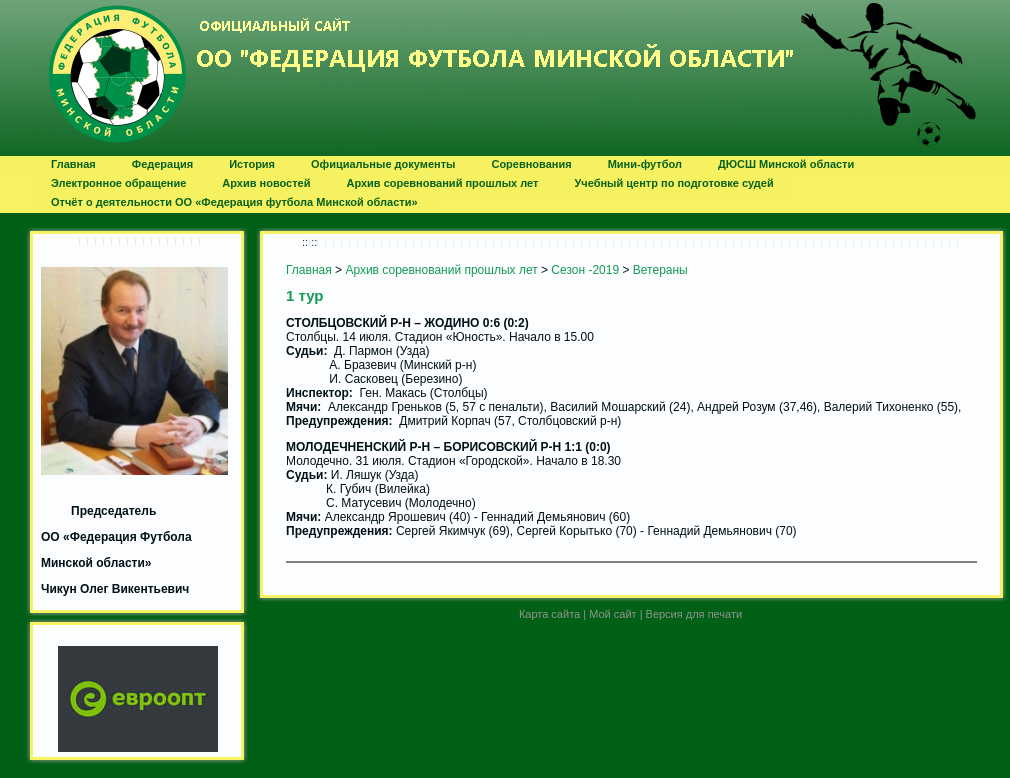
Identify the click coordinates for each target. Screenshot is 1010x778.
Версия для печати (694, 614)
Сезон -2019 (585, 270)
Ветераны (660, 270)
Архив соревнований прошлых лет (441, 270)
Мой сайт (612, 614)
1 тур (305, 295)
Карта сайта (549, 614)
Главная (309, 270)
